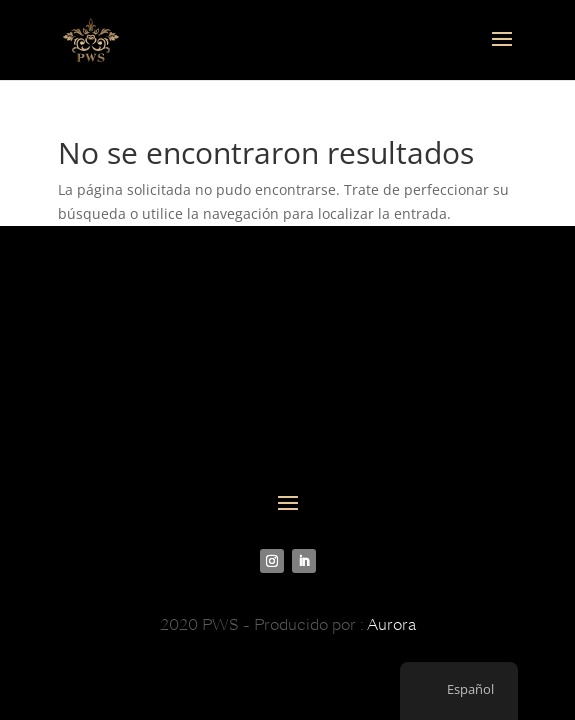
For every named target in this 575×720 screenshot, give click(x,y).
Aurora (391, 625)
